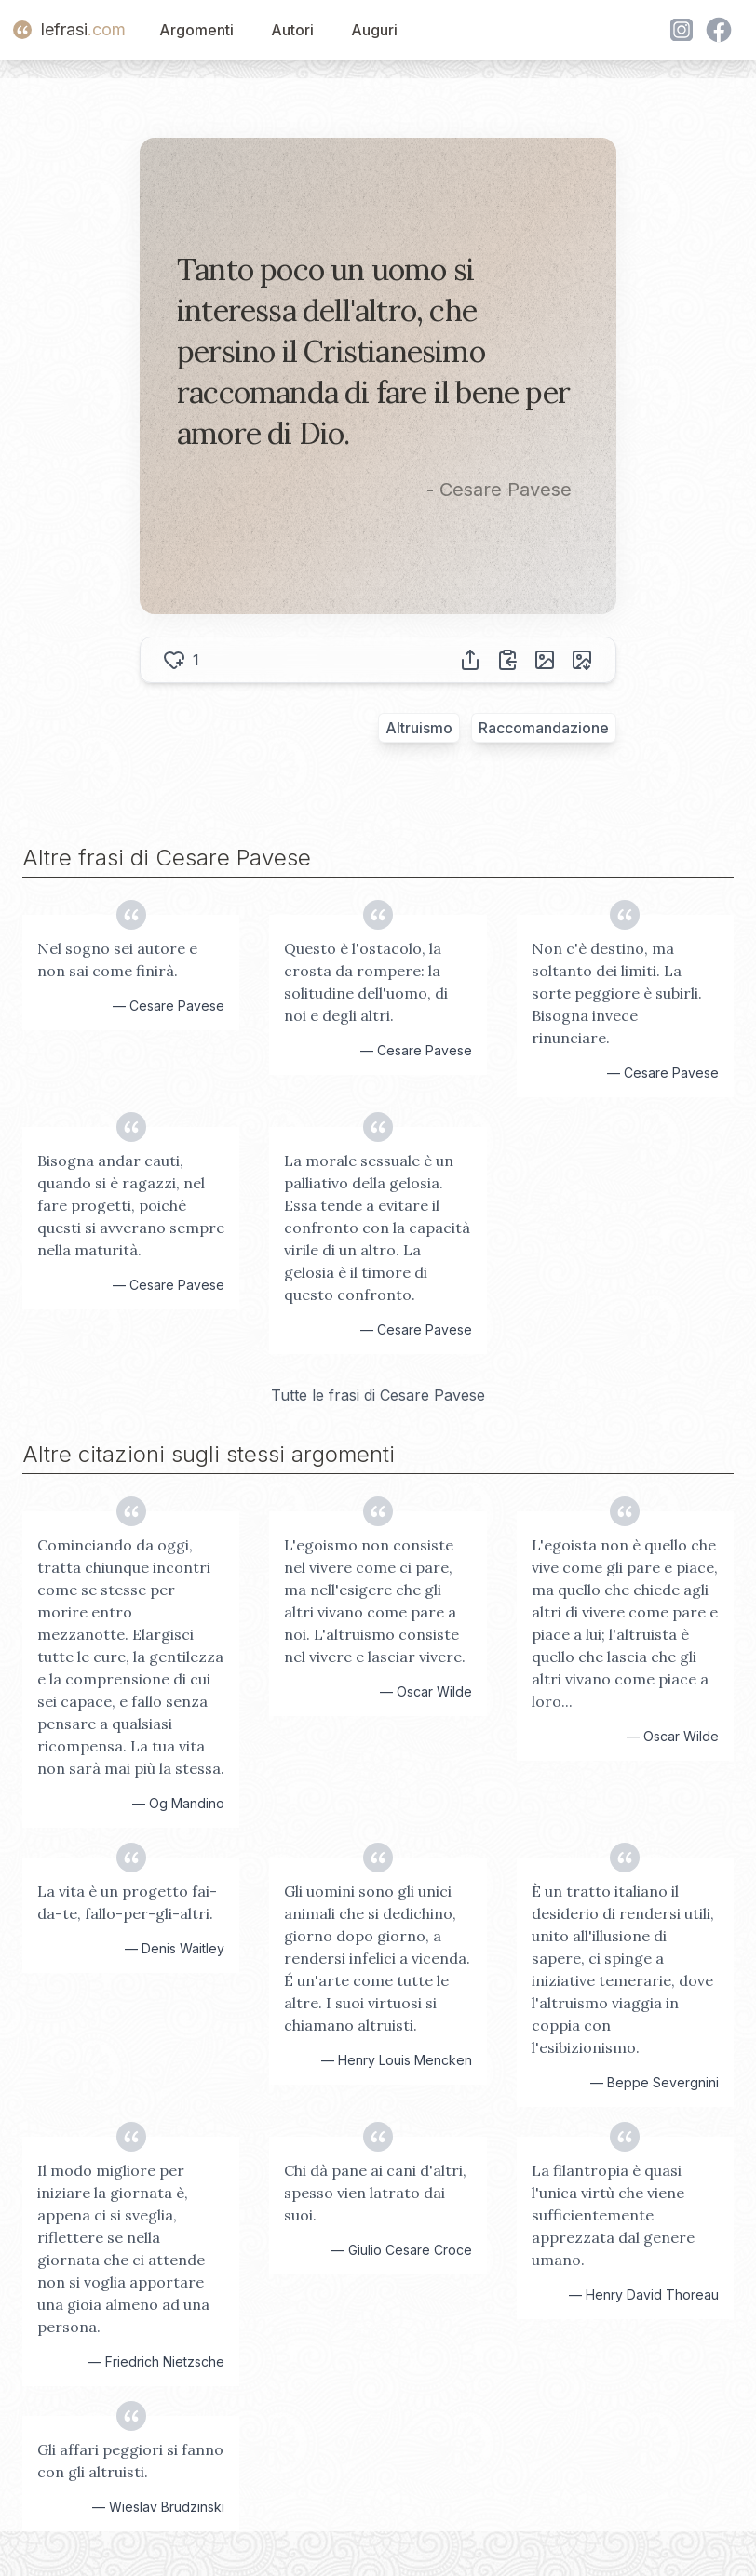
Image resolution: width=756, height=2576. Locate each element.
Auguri (374, 29)
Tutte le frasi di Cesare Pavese (378, 1395)
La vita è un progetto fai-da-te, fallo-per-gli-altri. (127, 1902)
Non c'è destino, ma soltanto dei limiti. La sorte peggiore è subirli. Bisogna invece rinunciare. (617, 993)
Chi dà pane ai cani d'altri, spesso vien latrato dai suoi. (375, 2192)
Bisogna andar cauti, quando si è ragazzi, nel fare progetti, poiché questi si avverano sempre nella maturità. (130, 1205)
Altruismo (418, 727)
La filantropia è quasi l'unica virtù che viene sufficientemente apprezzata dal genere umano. (613, 2215)
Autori (292, 29)
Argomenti (196, 29)
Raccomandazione (544, 727)
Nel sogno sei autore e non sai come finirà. (117, 959)
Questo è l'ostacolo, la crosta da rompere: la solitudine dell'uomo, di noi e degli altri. (366, 982)
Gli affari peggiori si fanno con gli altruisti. (130, 2460)
